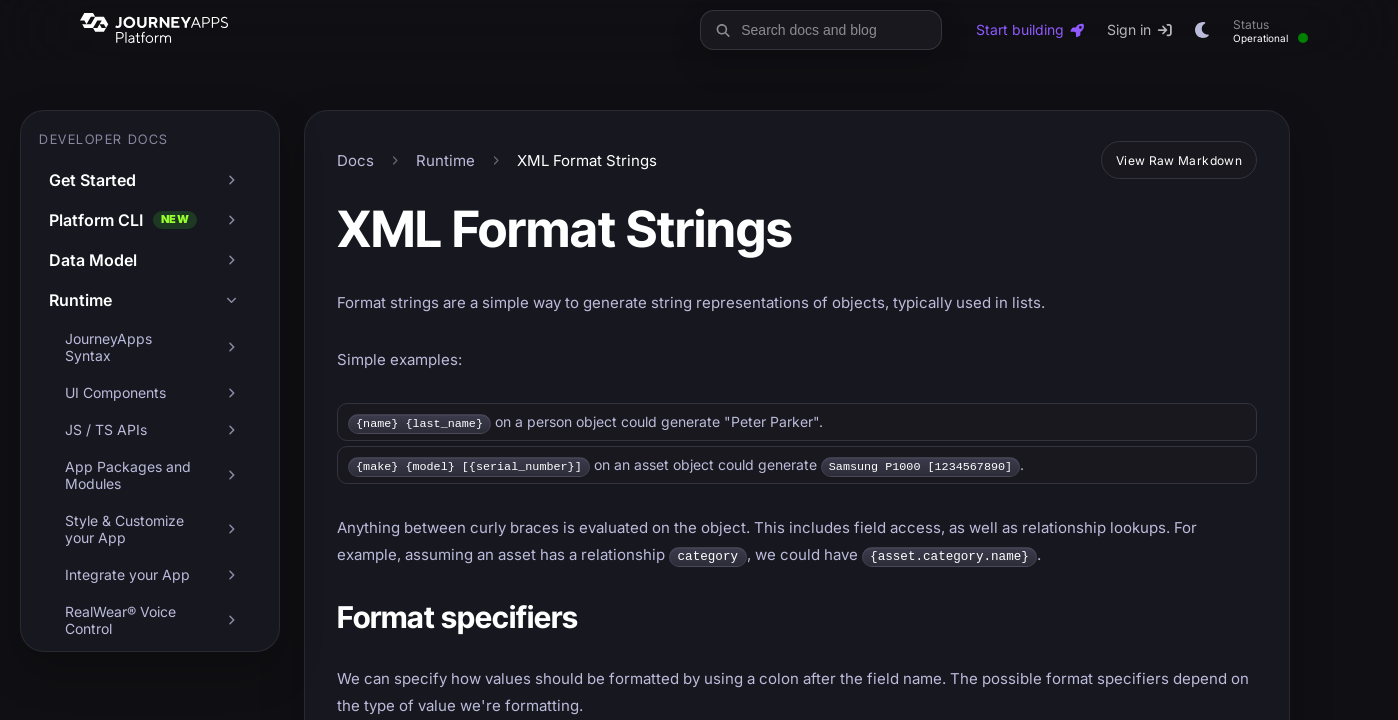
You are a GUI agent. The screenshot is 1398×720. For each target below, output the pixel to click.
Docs (355, 160)
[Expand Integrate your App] (231, 575)
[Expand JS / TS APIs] (231, 430)
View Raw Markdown (1179, 160)
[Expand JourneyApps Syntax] (231, 347)
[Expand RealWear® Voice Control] (231, 620)
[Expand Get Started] (231, 180)
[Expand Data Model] (231, 260)
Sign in (1140, 29)
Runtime (445, 160)
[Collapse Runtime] (231, 300)
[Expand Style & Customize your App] (231, 529)
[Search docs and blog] (836, 30)
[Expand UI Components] (231, 393)
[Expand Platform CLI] (231, 220)
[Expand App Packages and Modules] (231, 475)
